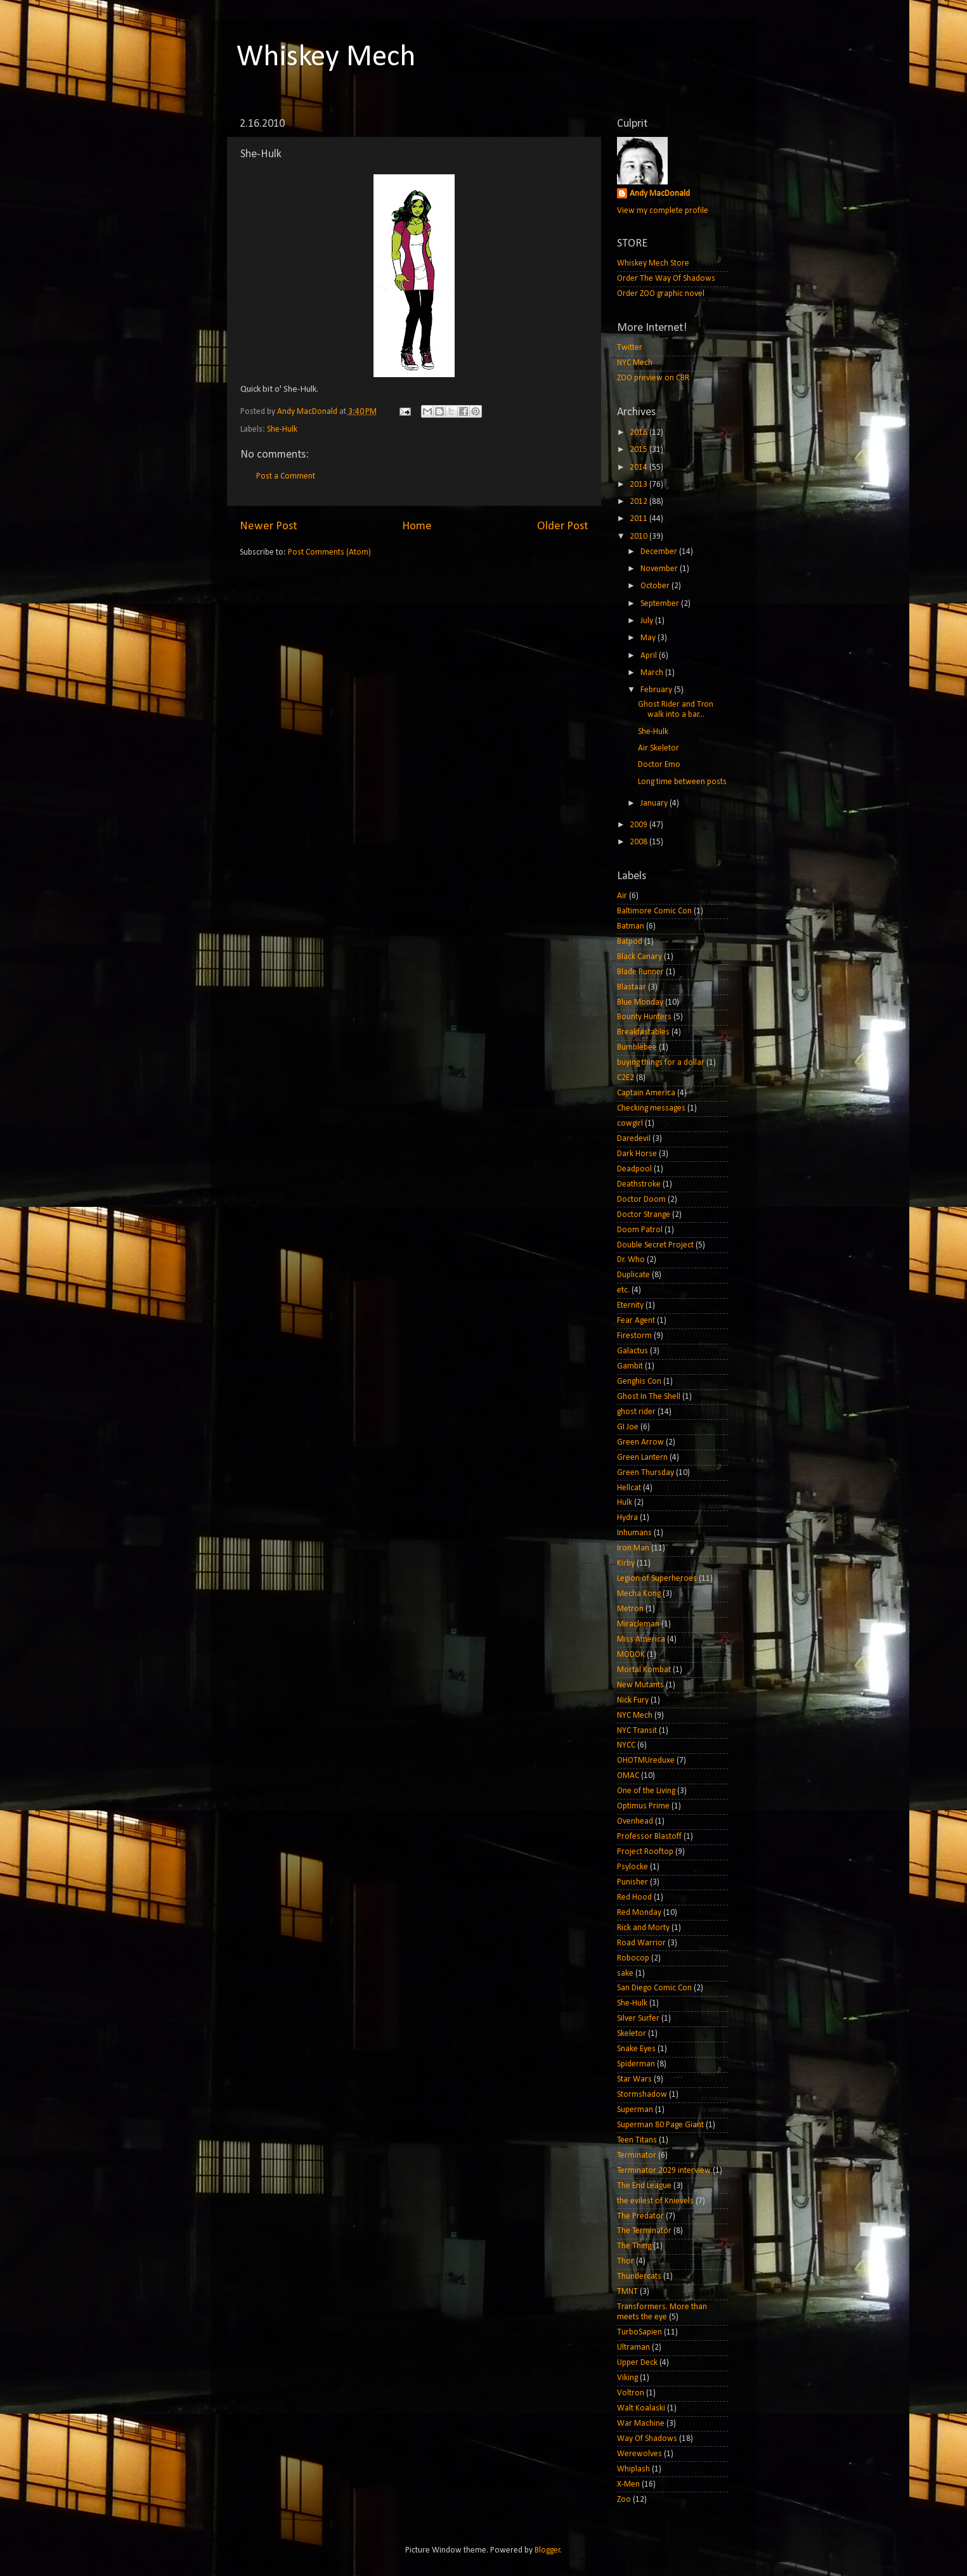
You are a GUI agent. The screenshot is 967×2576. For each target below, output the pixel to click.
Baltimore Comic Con (654, 911)
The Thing (634, 2246)
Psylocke (632, 1867)
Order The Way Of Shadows (666, 278)
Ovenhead (635, 1821)
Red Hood (634, 1897)
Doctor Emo (659, 765)
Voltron (630, 2393)
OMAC (628, 1776)
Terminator (636, 2155)
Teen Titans (637, 2140)
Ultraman (633, 2347)
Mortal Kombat (644, 1670)
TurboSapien (639, 2332)
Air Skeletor (658, 748)
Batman (630, 926)
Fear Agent (636, 1321)
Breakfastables (643, 1032)
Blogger (548, 2550)
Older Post (562, 526)
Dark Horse (637, 1154)
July (647, 621)
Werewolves (639, 2454)
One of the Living (646, 1791)
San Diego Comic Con (654, 1988)
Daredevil (634, 1139)
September (660, 604)
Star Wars (634, 2079)
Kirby (626, 1563)
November (660, 569)
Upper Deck (637, 2363)
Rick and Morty (643, 1928)
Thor (625, 2261)
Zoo (624, 2500)
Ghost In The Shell (648, 1397)
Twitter (629, 348)
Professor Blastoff (649, 1836)
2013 (639, 484)
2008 (639, 842)
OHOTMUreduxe (646, 1760)
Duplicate (633, 1275)
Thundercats (639, 2276)
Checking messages (651, 1108)
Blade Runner (640, 972)
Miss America (641, 1639)
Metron (630, 1609)
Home (417, 526)
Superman (635, 2110)
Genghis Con (639, 1381)
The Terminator (644, 2231)
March (652, 673)
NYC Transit (637, 1731)
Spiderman (636, 2064)
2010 (639, 536)
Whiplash (633, 2469)
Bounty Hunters (644, 1017)
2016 (639, 432)
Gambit (630, 1366)
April (649, 656)
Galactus (632, 1351)
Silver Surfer (638, 2018)
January (655, 803)
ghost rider (636, 1412)
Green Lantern (642, 1457)
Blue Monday (640, 1002)
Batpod (629, 941)
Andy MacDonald (660, 194)
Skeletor (631, 2034)
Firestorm (634, 1336)
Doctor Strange (643, 1215)
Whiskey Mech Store (653, 263)
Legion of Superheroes (657, 1579)
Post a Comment (285, 476)
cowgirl (630, 1123)
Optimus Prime (643, 1806)
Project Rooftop (645, 1852)
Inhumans (634, 1533)
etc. (623, 1290)
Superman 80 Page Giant (660, 2125)
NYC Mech (634, 363)
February (657, 690)
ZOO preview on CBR (653, 378)
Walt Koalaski (641, 2408)
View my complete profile (662, 211)
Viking (627, 2378)
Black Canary (639, 957)
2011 (639, 519)
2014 (639, 467)
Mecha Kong (639, 1594)
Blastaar (631, 987)
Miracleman (638, 1624)
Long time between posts (682, 782)
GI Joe (628, 1427)
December (659, 552)
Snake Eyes (636, 2049)
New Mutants (640, 1685)
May (649, 638)
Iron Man (633, 1548)
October (656, 586)
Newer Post (268, 526)
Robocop (633, 1958)
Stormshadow (642, 2094)
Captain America (646, 1093)
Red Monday (639, 1913)
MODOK (631, 1655)
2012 (639, 502)
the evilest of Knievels (655, 2201)
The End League (644, 2186)
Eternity (630, 1305)
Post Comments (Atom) (329, 552)
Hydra (627, 1518)
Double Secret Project (655, 1245)
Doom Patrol (640, 1230)
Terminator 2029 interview (664, 2171)
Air (622, 896)
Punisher (632, 1882)
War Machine (641, 2423)
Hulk (624, 1502)
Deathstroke (639, 1184)
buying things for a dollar (660, 1063)
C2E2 (625, 1078)
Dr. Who (631, 1260)
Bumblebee (637, 1047)
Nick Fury (633, 1700)
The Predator (640, 2216)
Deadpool (634, 1169)
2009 (639, 825)
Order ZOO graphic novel (660, 294)
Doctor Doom (641, 1199)
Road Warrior (641, 1943)
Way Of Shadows (647, 2439)
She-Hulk (282, 429)
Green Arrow (640, 1442)
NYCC (626, 1745)
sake (625, 1973)
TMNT (627, 2292)
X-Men (628, 2484)
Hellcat (629, 1488)
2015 (639, 450)
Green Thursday (645, 1473)
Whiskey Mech (326, 57)
